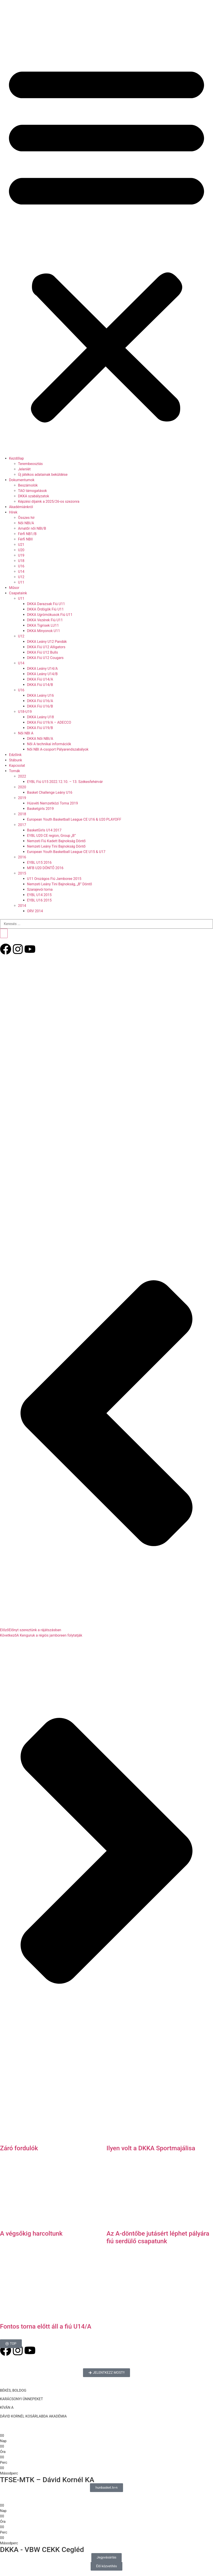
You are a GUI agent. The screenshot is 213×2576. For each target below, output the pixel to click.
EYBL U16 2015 (39, 900)
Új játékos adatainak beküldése (42, 474)
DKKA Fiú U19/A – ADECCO (49, 722)
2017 (22, 825)
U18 (21, 561)
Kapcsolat (17, 765)
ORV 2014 (35, 911)
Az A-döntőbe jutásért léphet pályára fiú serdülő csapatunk (158, 2237)
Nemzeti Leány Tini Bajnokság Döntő (56, 846)
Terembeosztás (30, 464)
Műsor (14, 588)
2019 (22, 798)
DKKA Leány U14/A (42, 668)
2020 (22, 787)
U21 (21, 544)
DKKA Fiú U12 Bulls (42, 652)
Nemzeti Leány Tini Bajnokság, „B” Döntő (59, 884)
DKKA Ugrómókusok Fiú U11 (49, 615)
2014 (22, 905)
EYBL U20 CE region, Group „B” (51, 835)
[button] (106, 241)
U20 (21, 550)
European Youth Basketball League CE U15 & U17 (66, 852)
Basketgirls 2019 (40, 809)
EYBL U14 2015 (39, 895)
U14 (21, 571)
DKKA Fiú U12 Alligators (46, 647)
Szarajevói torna (40, 889)
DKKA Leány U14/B (42, 674)
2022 (22, 776)
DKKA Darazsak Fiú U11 (46, 604)
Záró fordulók (19, 2148)
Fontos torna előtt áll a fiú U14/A (45, 2326)
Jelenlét (24, 469)
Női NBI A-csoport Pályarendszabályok (57, 749)
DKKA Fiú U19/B (40, 728)
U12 (21, 577)
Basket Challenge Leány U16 (49, 792)
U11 (21, 582)
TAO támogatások (32, 491)
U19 (21, 555)
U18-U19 (25, 712)
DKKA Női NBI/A (40, 738)
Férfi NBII (25, 539)
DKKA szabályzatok (33, 496)
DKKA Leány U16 (40, 695)
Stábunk (15, 760)
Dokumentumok (21, 480)
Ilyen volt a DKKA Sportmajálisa (151, 2148)
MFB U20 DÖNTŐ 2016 (45, 868)
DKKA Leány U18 (40, 717)
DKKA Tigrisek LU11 (43, 625)
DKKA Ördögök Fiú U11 (45, 609)
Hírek (13, 512)
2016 (22, 857)
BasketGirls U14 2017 (44, 830)
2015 (22, 873)
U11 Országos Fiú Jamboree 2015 (54, 879)
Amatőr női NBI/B (32, 528)
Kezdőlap (16, 458)
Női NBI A (26, 733)
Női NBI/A (26, 523)
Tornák (14, 771)
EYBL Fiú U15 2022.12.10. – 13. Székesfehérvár (65, 782)
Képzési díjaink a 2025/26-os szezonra (48, 501)
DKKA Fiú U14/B (40, 685)
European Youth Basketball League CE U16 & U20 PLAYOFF (74, 819)
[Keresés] (4, 933)
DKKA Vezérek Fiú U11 (45, 620)
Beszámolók (28, 485)
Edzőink (15, 755)
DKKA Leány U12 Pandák (47, 641)
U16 (21, 566)
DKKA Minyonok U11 (43, 631)
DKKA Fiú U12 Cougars (45, 658)
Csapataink (18, 593)
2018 (22, 814)
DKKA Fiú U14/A (40, 679)
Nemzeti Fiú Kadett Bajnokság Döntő (56, 841)
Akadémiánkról (21, 507)
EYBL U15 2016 (39, 862)
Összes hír (26, 518)
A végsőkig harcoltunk (31, 2233)
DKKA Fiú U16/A (40, 701)
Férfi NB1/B (27, 534)
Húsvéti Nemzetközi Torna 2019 (52, 803)
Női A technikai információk (49, 744)
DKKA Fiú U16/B (40, 706)
